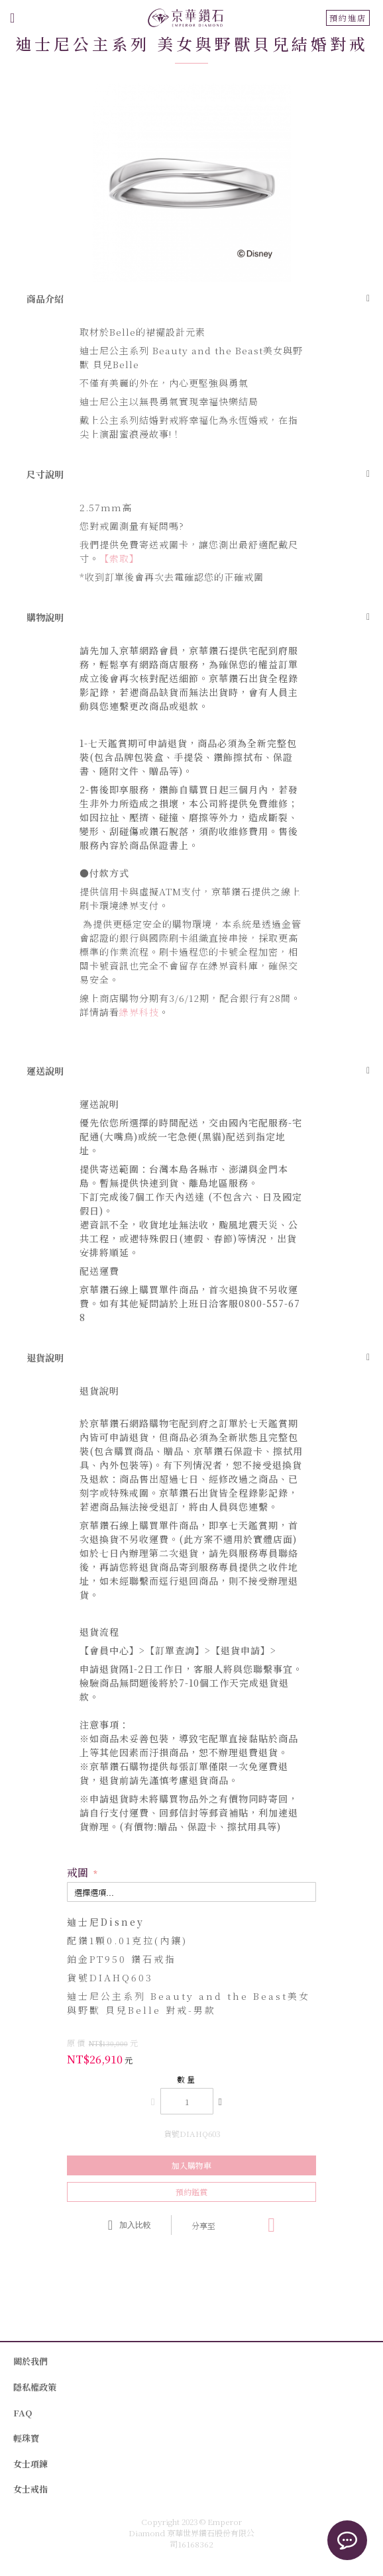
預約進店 (347, 17)
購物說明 (45, 617)
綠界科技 (139, 1011)
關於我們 (30, 2361)
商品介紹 (45, 298)
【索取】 (119, 558)
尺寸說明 (45, 474)
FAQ (22, 2412)
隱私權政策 (34, 2387)
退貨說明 (45, 1357)
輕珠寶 (26, 2438)
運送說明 (45, 1070)
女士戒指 (30, 2489)
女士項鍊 (30, 2463)
